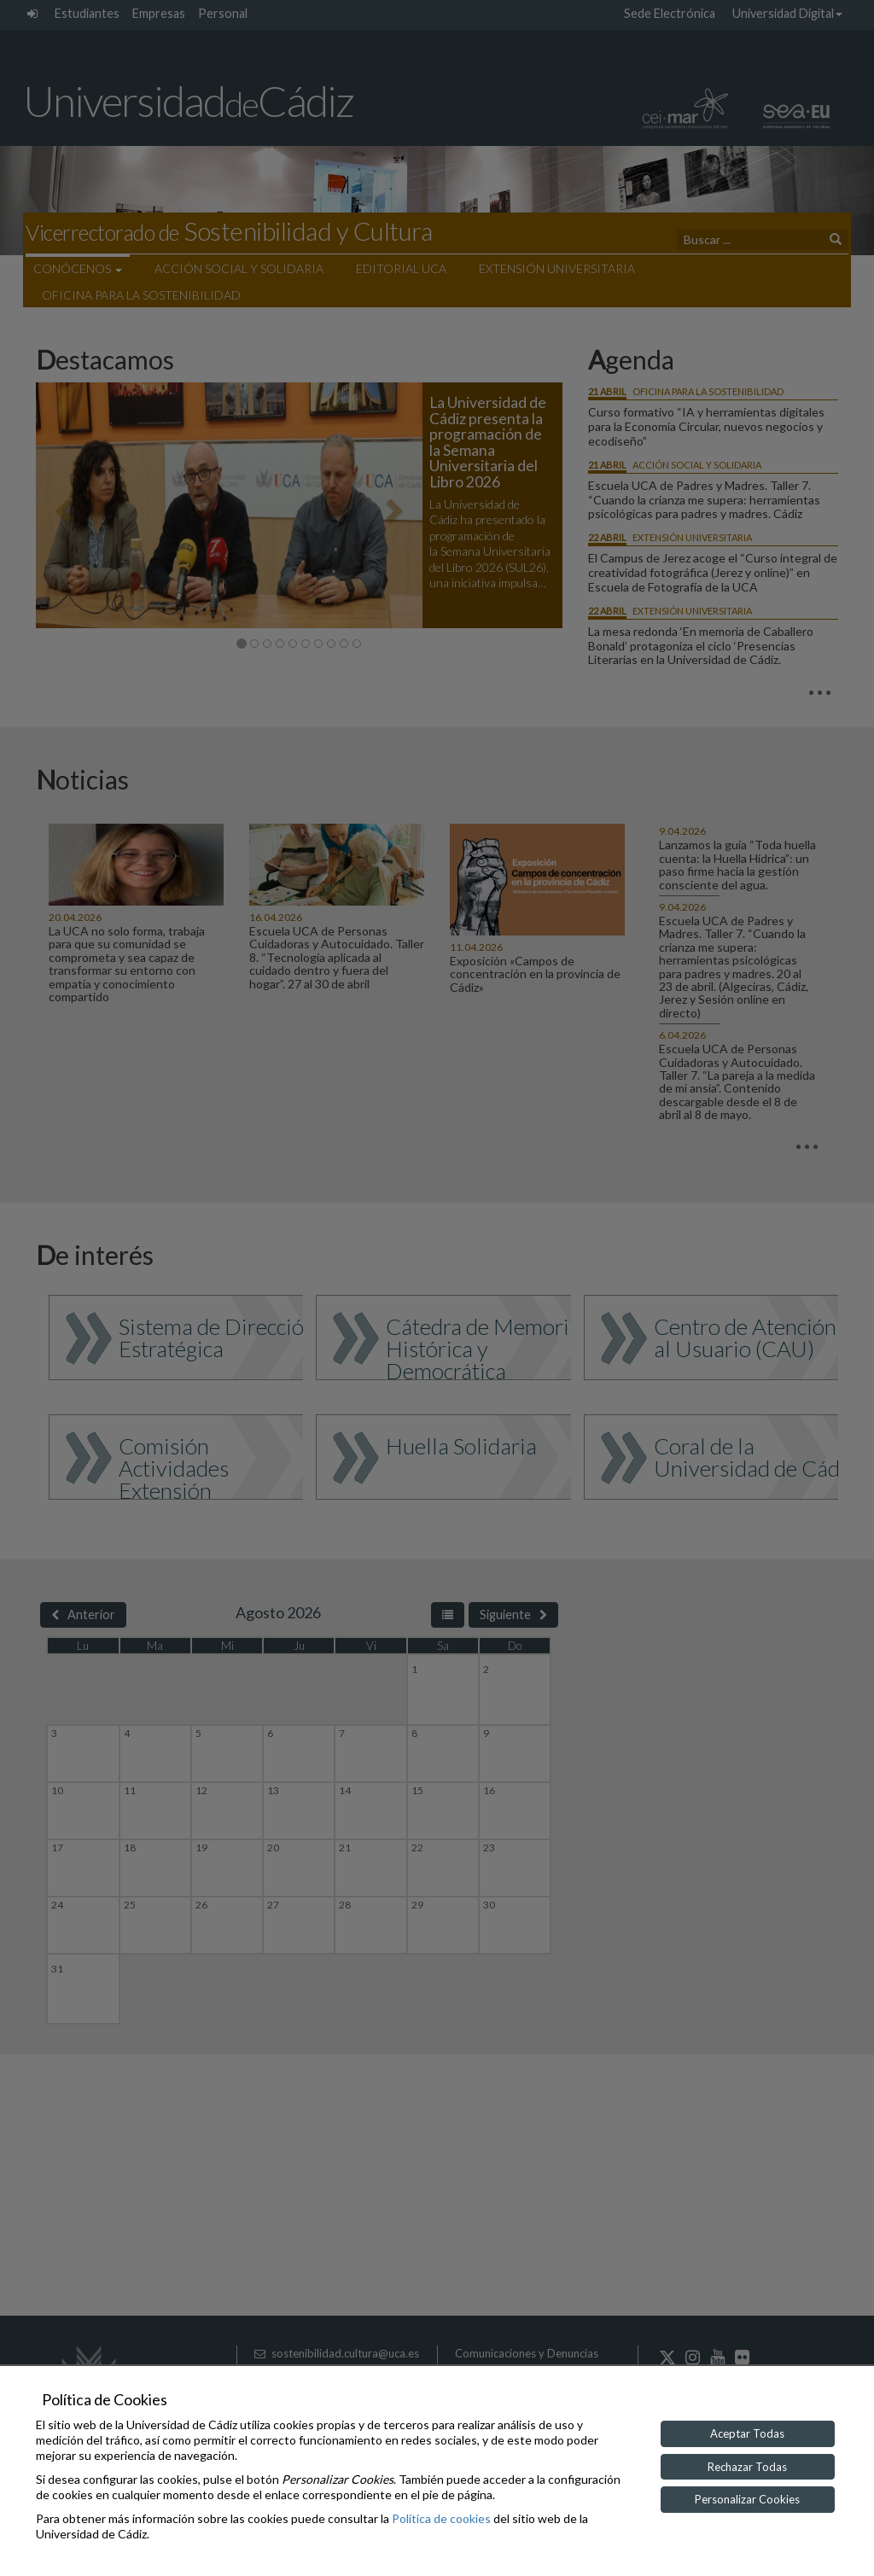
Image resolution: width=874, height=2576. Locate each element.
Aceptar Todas (747, 2433)
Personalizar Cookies (747, 2499)
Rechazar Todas (747, 2467)
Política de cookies (441, 2518)
